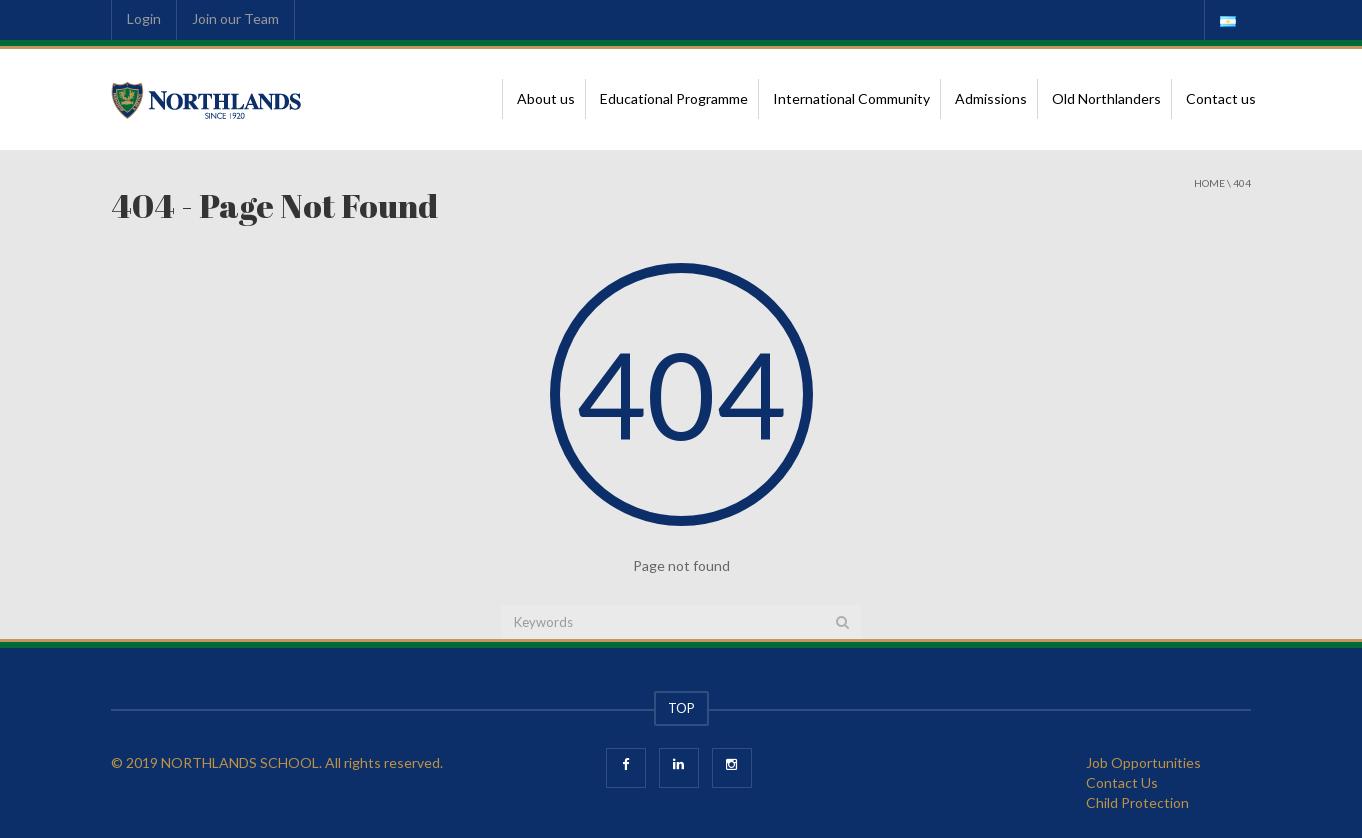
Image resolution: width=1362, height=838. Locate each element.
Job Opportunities (1143, 762)
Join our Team (235, 18)
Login (144, 18)
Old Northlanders (1106, 98)
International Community (851, 98)
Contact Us (1122, 782)
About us (546, 98)
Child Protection (1137, 802)
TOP (681, 708)
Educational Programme (674, 98)
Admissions (991, 98)
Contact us (1221, 98)
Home (1209, 183)
